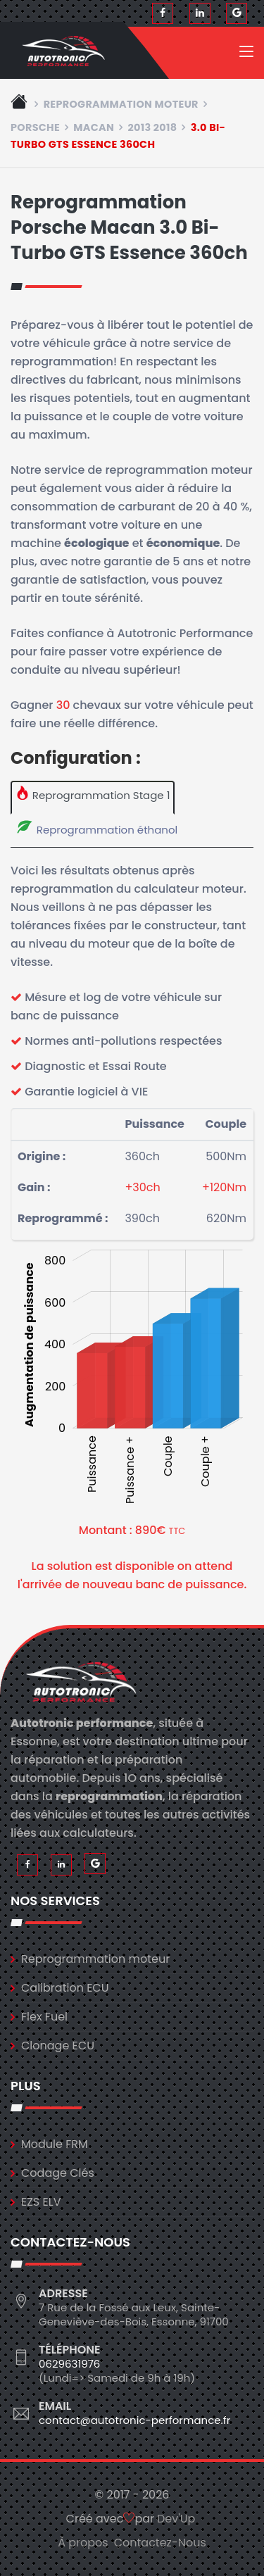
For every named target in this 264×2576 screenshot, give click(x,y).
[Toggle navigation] (246, 54)
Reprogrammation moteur (121, 104)
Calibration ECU (65, 1988)
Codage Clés (57, 2173)
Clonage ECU (57, 2045)
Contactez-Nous (160, 2542)
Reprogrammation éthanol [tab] (96, 828)
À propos (83, 2542)
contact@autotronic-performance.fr (134, 2420)
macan (93, 127)
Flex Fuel (44, 2017)
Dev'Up (176, 2519)
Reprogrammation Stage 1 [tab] (92, 794)
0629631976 (69, 2363)
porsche (35, 127)
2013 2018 (152, 127)
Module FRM (54, 2144)
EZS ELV (41, 2202)
